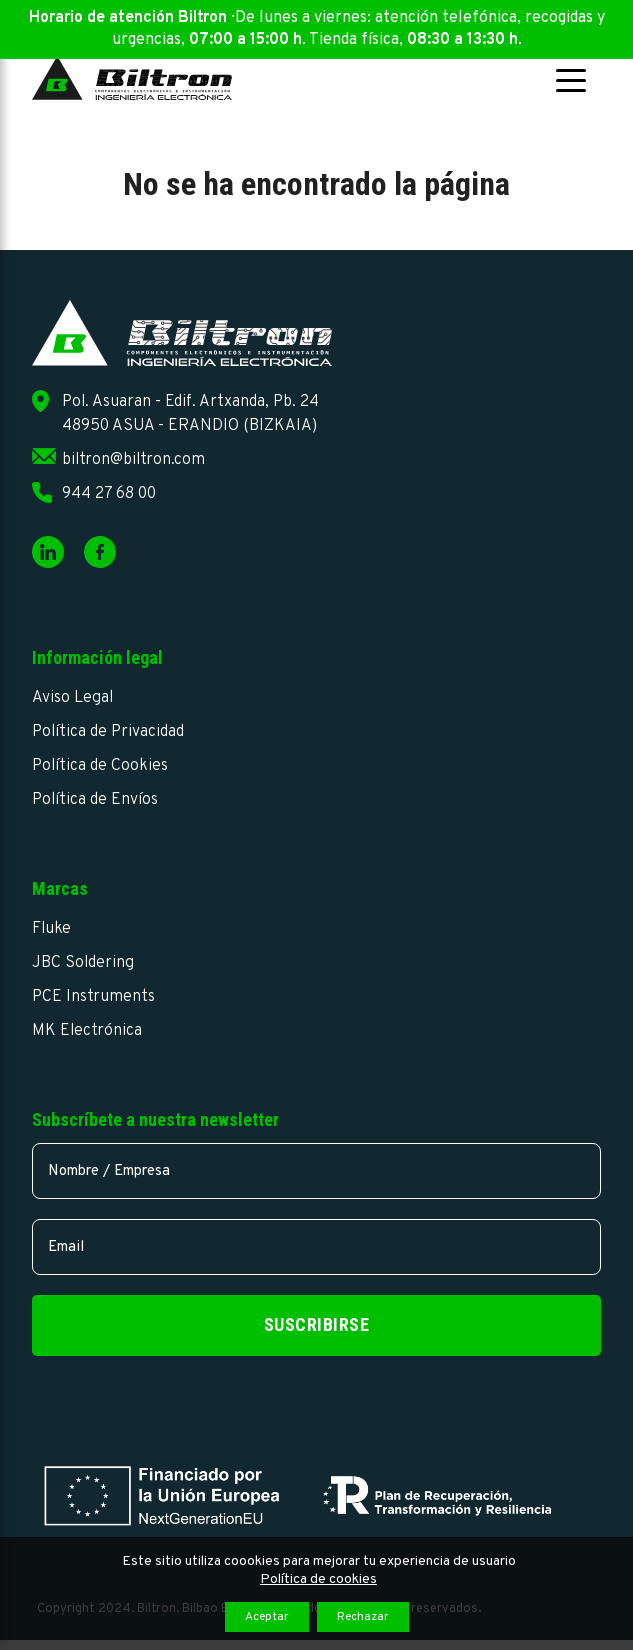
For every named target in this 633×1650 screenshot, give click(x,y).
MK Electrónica (87, 1031)
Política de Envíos (95, 800)
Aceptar (267, 1617)
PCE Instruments (93, 997)
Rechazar (363, 1617)
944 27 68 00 (109, 494)
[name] (317, 1171)
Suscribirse (317, 1324)
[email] (317, 1247)
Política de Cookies (100, 766)
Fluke (51, 929)
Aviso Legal (72, 698)
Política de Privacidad (108, 732)
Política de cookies (318, 1579)
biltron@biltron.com (133, 460)
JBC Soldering (83, 963)
